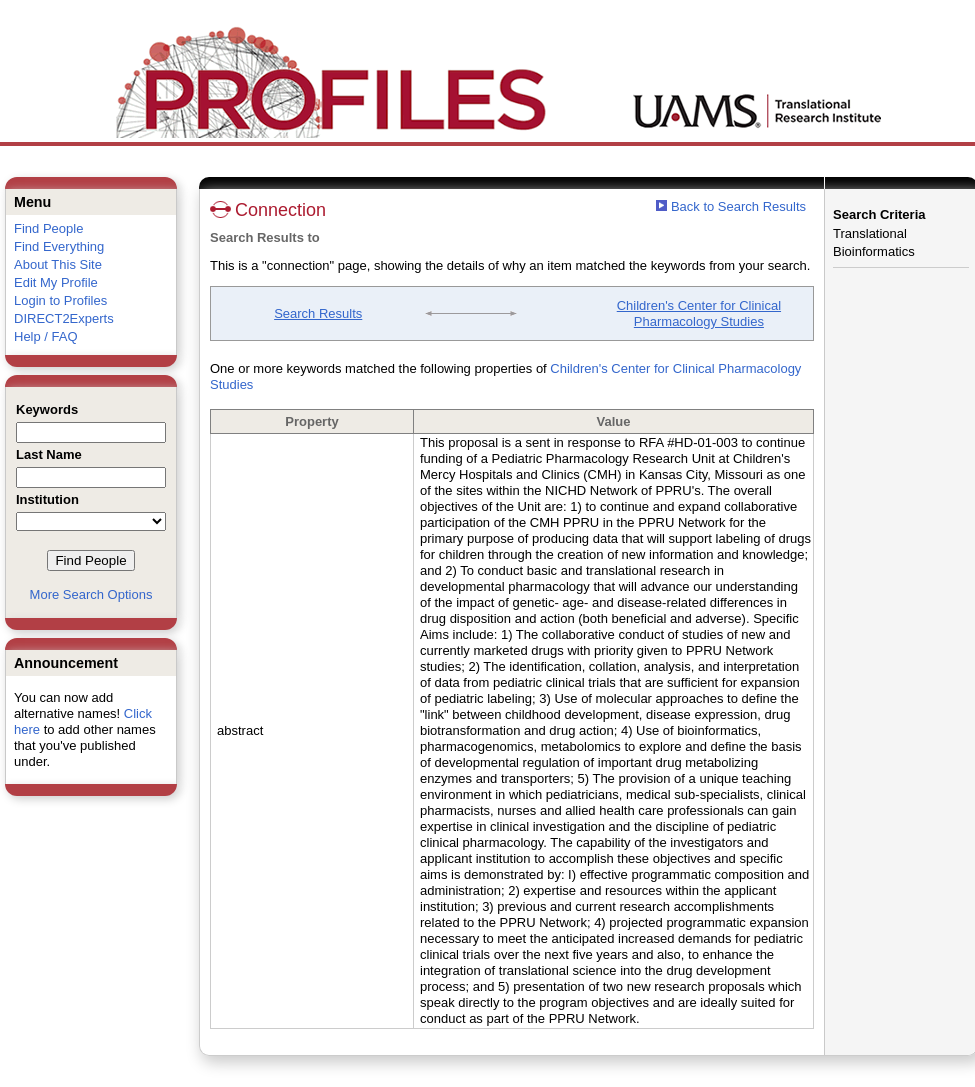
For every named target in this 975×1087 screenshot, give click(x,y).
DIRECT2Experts (64, 318)
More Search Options (91, 594)
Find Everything (59, 246)
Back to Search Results (731, 206)
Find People (48, 228)
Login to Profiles (60, 300)
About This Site (58, 264)
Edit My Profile (56, 282)
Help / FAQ (46, 336)
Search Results (318, 313)
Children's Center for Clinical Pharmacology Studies (699, 313)
